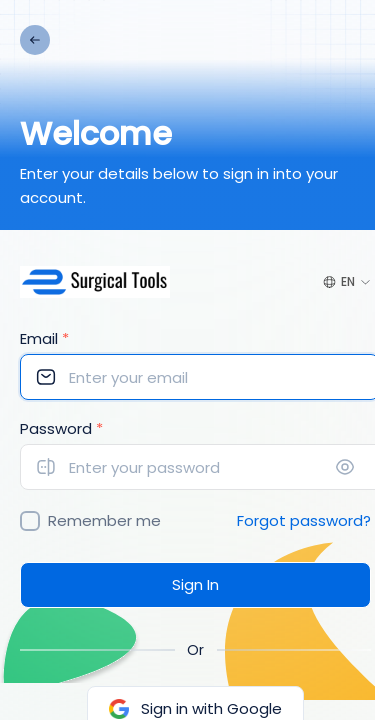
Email (44, 338)
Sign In (195, 584)
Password (61, 428)
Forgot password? (304, 520)
